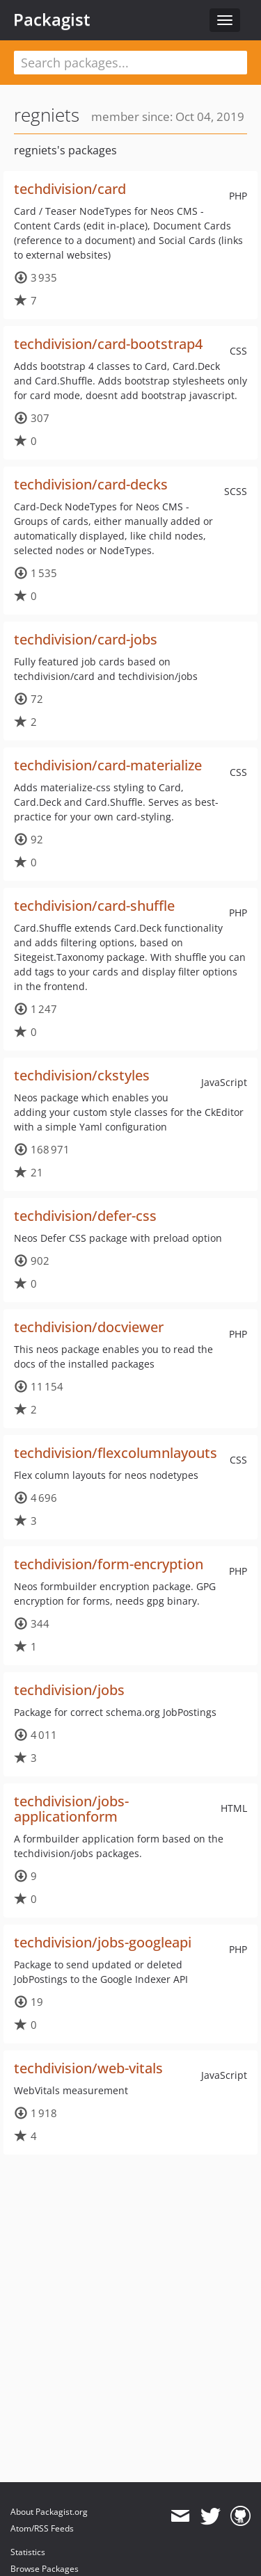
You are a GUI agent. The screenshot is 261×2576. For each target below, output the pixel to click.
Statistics (27, 2552)
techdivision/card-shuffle (94, 905)
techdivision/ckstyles (82, 1075)
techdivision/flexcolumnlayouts (115, 1452)
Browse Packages (44, 2569)
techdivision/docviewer (89, 1327)
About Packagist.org (49, 2512)
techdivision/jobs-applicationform (71, 1809)
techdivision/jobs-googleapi (102, 1942)
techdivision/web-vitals (88, 2068)
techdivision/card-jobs (85, 639)
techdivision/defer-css (85, 1215)
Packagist (51, 19)
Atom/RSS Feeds (42, 2528)
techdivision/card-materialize (108, 765)
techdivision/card (70, 188)
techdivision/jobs (69, 1689)
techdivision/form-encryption (108, 1564)
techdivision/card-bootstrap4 (108, 343)
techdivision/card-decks (91, 484)
